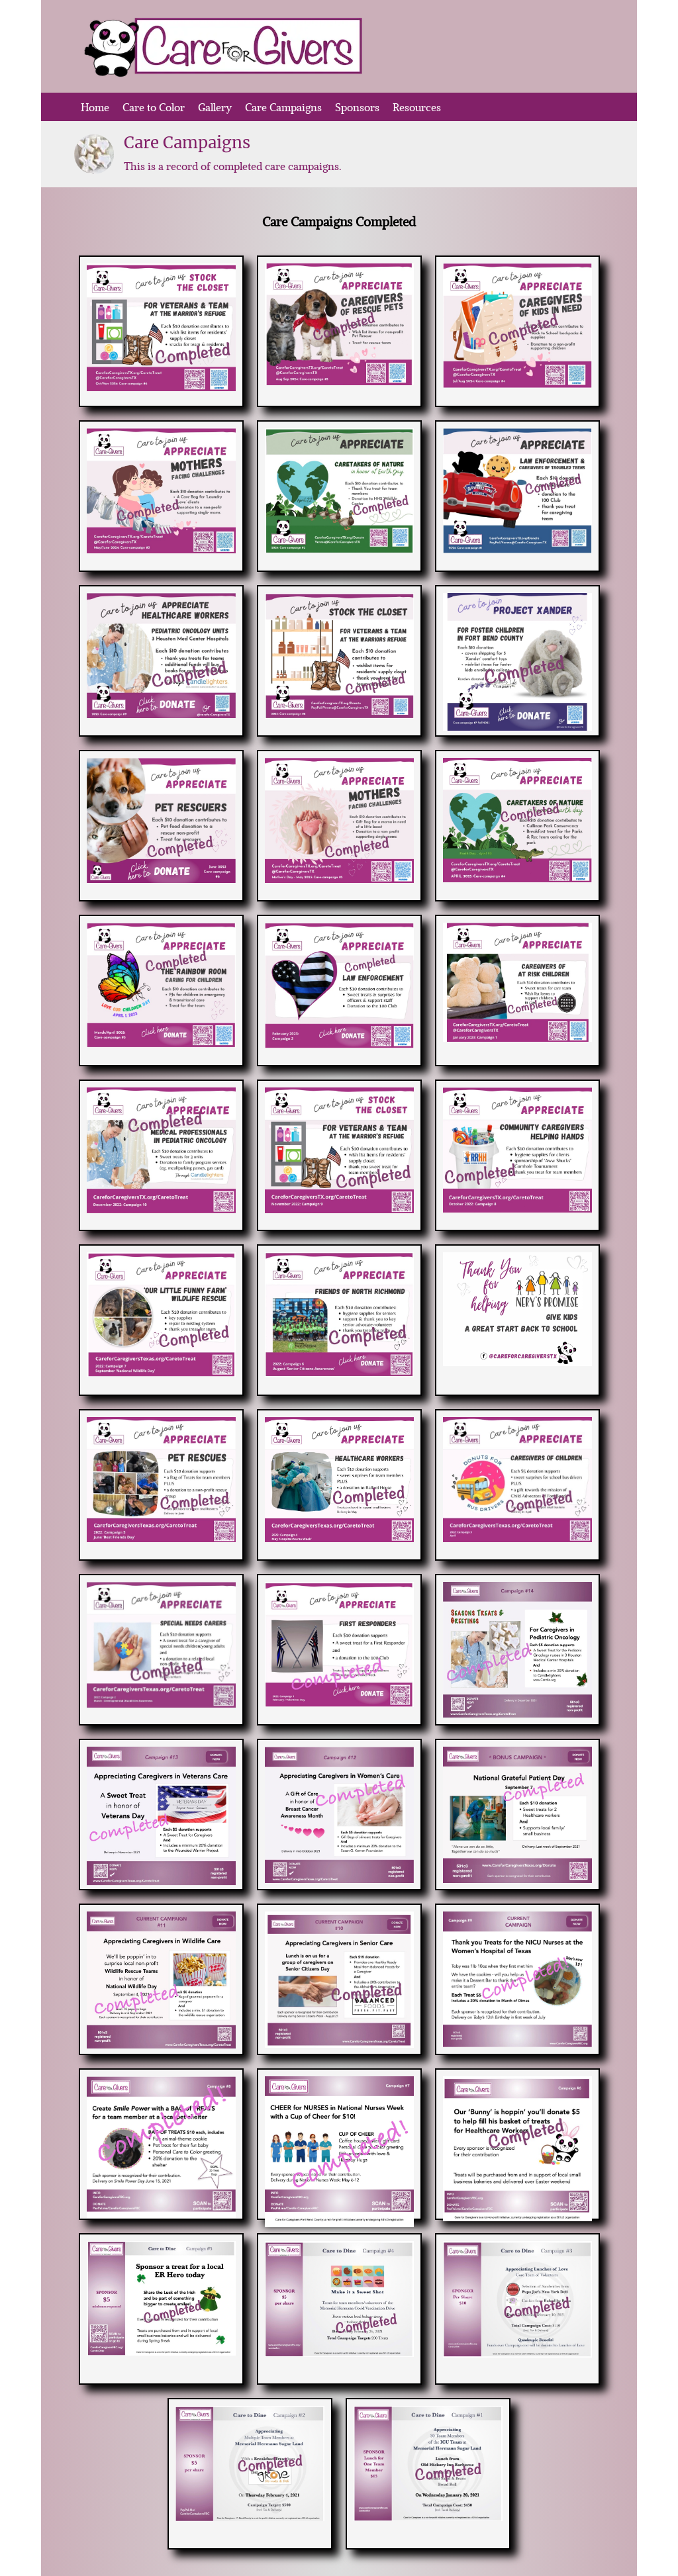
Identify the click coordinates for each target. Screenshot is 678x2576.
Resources (417, 107)
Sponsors (357, 107)
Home (95, 107)
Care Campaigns (283, 107)
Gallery (215, 107)
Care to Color (153, 107)
